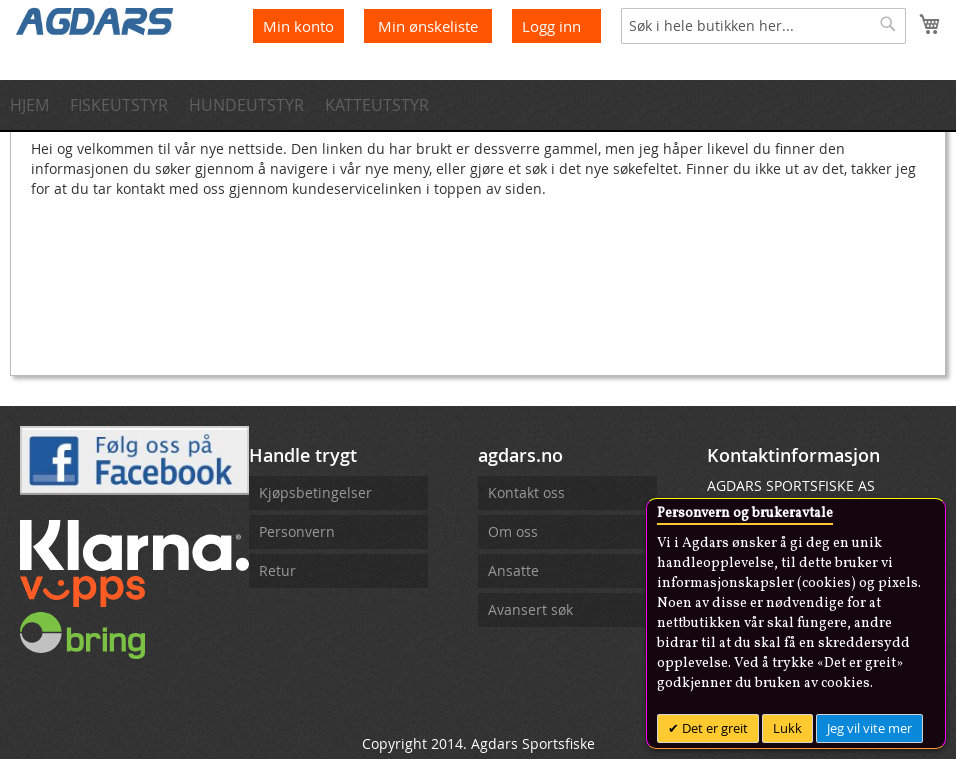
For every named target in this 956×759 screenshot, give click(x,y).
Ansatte (513, 570)
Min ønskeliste (430, 26)
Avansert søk (530, 609)
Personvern (297, 531)
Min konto (298, 26)
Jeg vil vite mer (869, 728)
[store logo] (95, 20)
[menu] (478, 105)
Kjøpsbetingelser (315, 492)
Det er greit (713, 728)
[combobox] (763, 26)
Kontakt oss (526, 492)
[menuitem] (35, 105)
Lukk (787, 728)
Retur (277, 570)
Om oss (513, 531)
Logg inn (551, 26)
